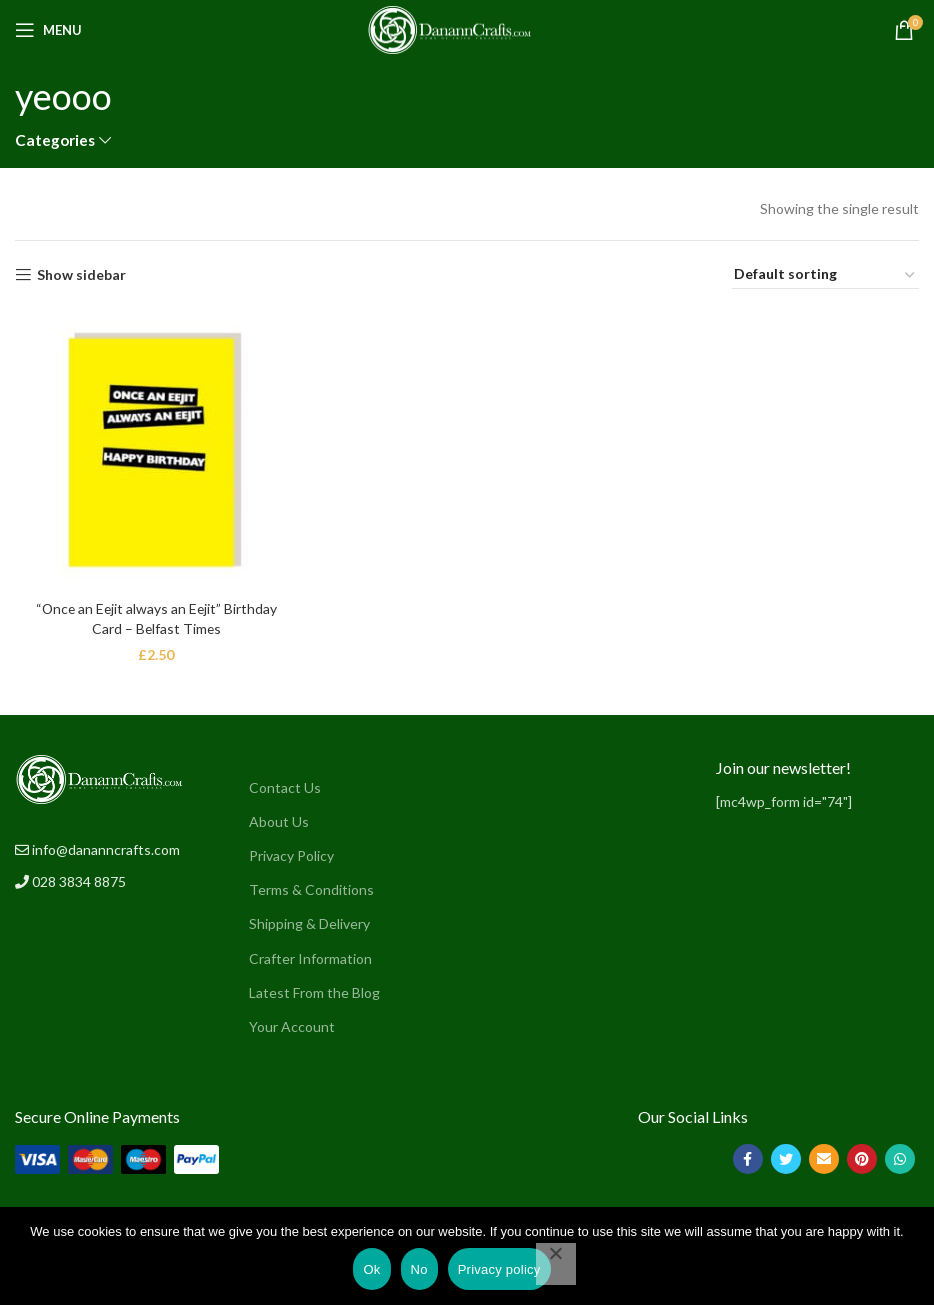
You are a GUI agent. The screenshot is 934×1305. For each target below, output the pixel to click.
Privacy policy (499, 1269)
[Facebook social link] (748, 1158)
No (419, 1269)
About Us (279, 820)
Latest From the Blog (314, 991)
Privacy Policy (291, 854)
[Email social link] (824, 1158)
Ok (371, 1269)
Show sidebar (81, 275)
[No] (556, 1264)
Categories (55, 140)
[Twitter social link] (786, 1158)
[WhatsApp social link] (900, 1158)
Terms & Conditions (311, 889)
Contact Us (285, 786)
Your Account (292, 1025)
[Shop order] (825, 275)
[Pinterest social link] (862, 1158)
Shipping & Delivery (309, 923)
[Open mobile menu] (48, 30)
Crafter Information (310, 957)
